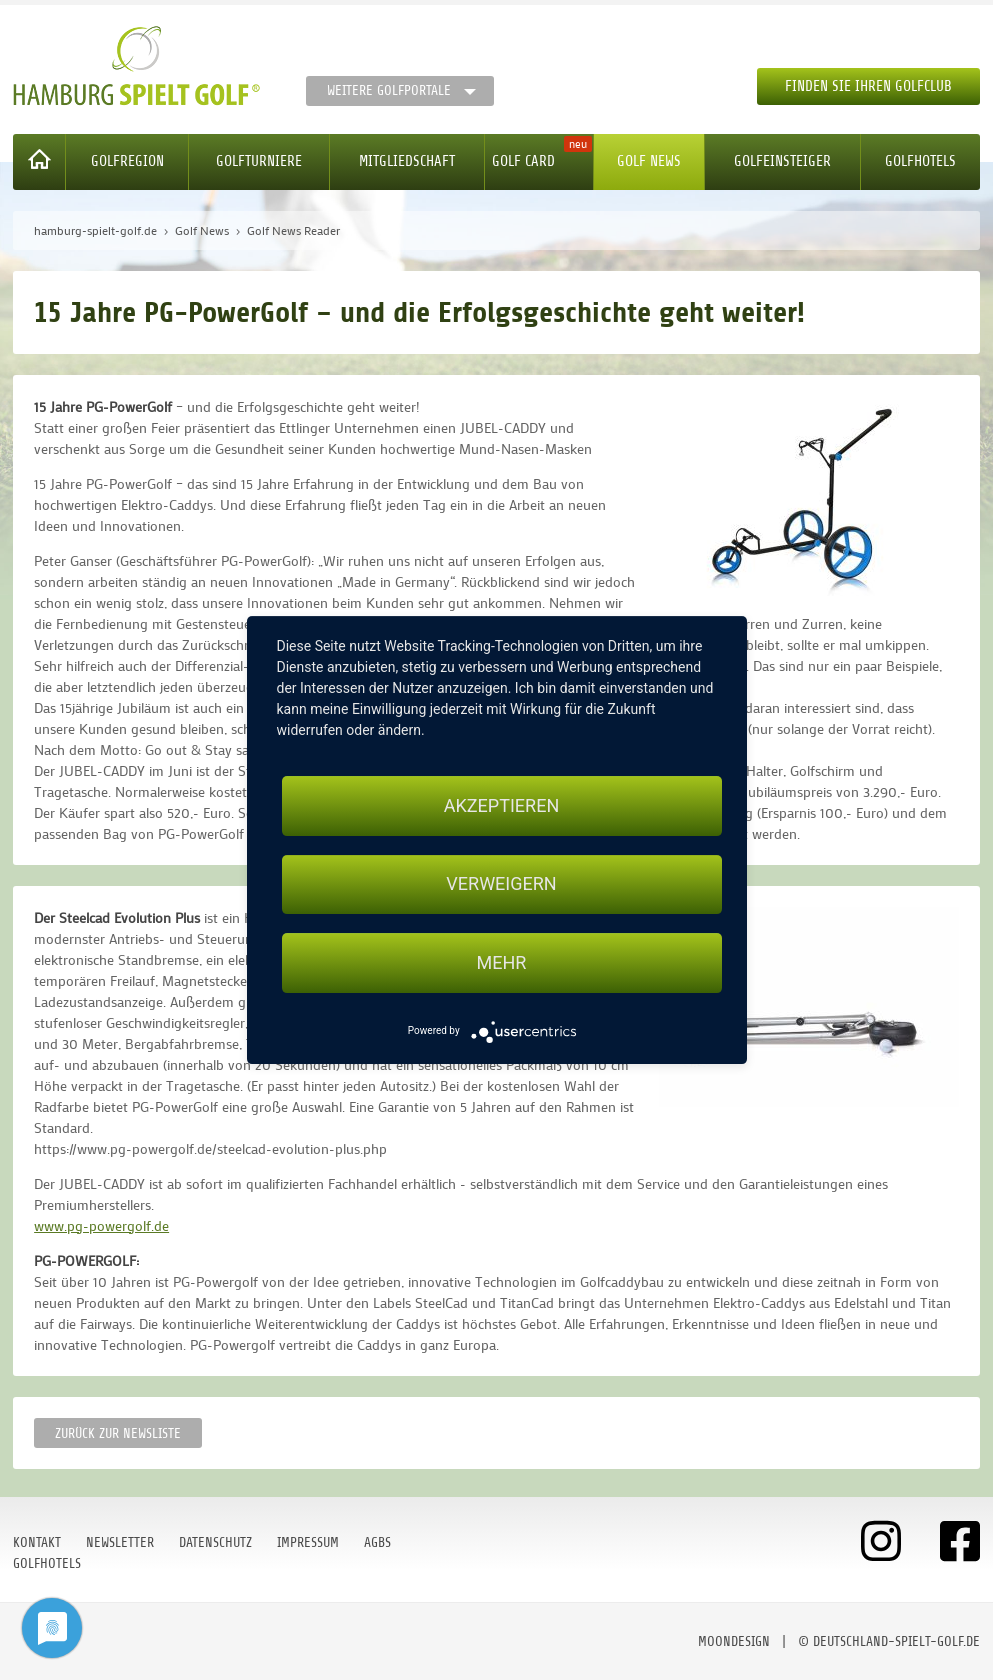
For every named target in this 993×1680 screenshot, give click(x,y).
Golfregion (127, 161)
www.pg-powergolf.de (101, 1225)
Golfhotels (920, 161)
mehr (502, 962)
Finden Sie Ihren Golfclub (868, 86)
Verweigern (501, 884)
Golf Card (523, 161)
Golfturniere (259, 161)
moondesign (734, 1641)
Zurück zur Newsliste (118, 1433)
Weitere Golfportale (389, 90)
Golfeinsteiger (782, 161)
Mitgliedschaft (407, 161)
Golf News (649, 161)
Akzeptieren (501, 805)
